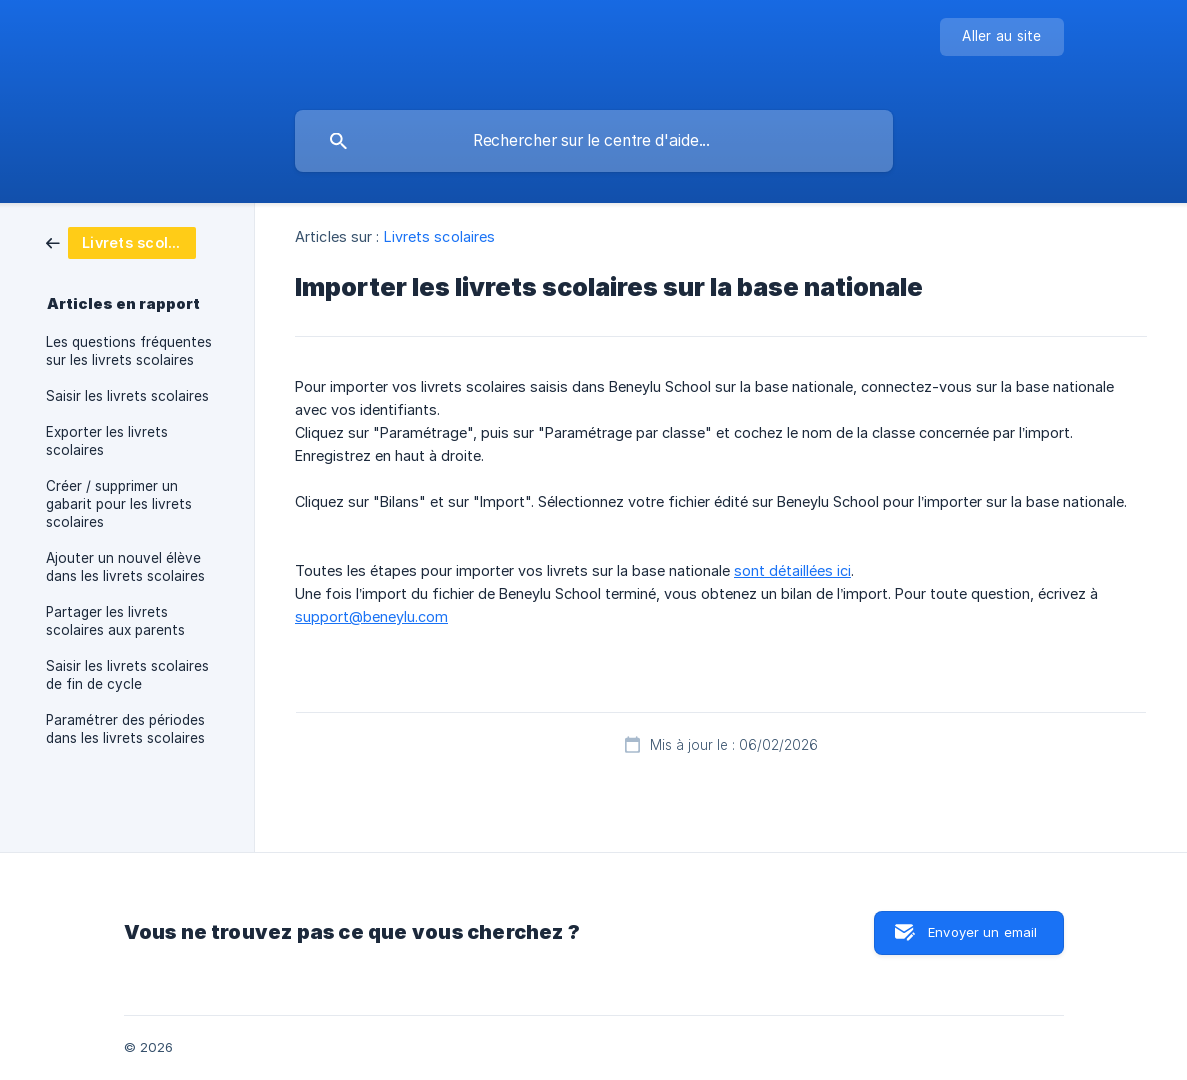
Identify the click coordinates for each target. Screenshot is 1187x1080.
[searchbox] (594, 141)
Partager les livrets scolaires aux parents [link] (115, 621)
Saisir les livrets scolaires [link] (127, 396)
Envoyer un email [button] (982, 932)
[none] (1001, 37)
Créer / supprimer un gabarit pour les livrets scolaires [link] (119, 504)
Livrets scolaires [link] (440, 236)
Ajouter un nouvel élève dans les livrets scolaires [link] (125, 567)
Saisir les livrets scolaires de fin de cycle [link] (127, 675)
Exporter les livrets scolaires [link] (107, 441)
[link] (121, 241)
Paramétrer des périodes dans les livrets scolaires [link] (125, 729)
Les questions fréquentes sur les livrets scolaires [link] (129, 351)
